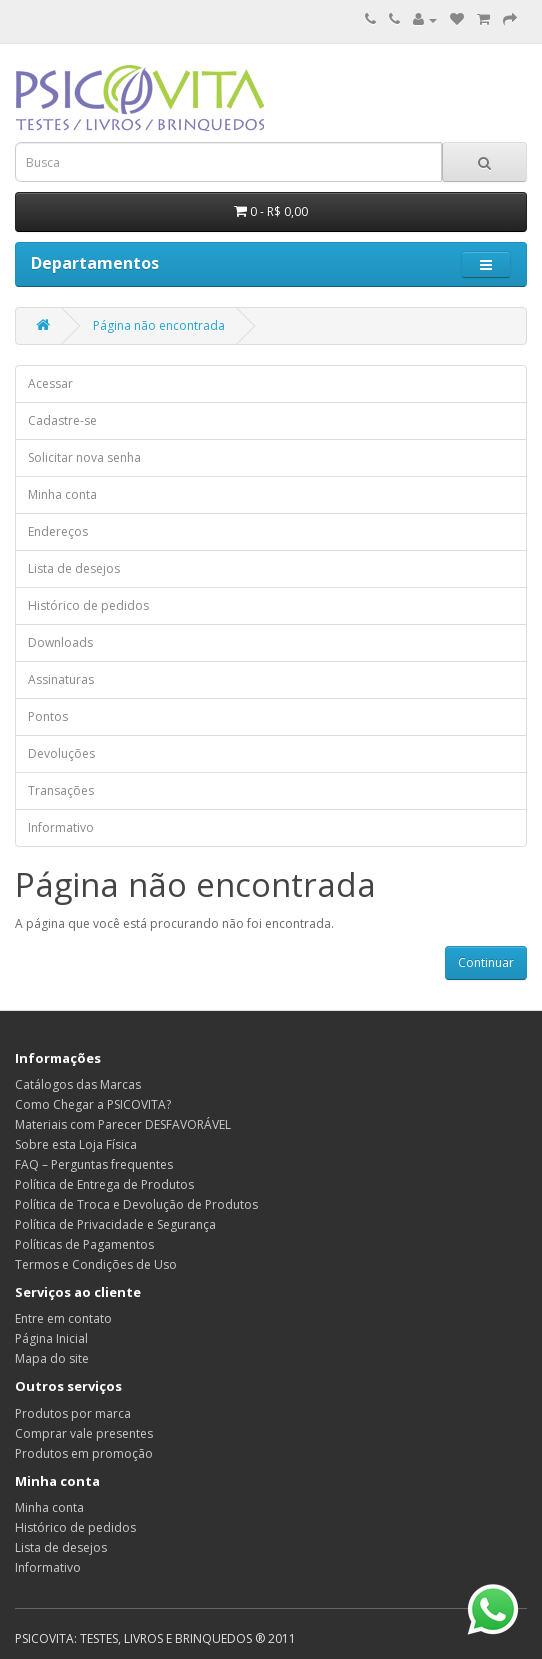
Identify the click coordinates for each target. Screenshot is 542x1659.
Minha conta (62, 494)
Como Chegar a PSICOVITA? (93, 1104)
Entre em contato (63, 1318)
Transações (61, 790)
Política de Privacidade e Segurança (115, 1224)
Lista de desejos (74, 568)
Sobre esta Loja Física (76, 1144)
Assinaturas (61, 679)
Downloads (60, 642)
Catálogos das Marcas (78, 1084)
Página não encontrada (159, 325)
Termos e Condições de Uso (96, 1264)
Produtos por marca (73, 1413)
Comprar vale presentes (84, 1433)
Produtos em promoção (84, 1453)
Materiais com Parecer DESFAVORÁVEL (123, 1124)
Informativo (61, 827)
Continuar (486, 962)
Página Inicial (51, 1338)
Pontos (48, 716)
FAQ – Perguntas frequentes (94, 1164)
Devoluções (61, 753)
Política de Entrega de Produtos (104, 1184)
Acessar (50, 383)
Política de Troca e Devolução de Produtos (136, 1204)
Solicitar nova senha (84, 457)
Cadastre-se (62, 420)
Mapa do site (52, 1358)
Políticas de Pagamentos (84, 1244)
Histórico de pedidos (88, 605)
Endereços (58, 531)
